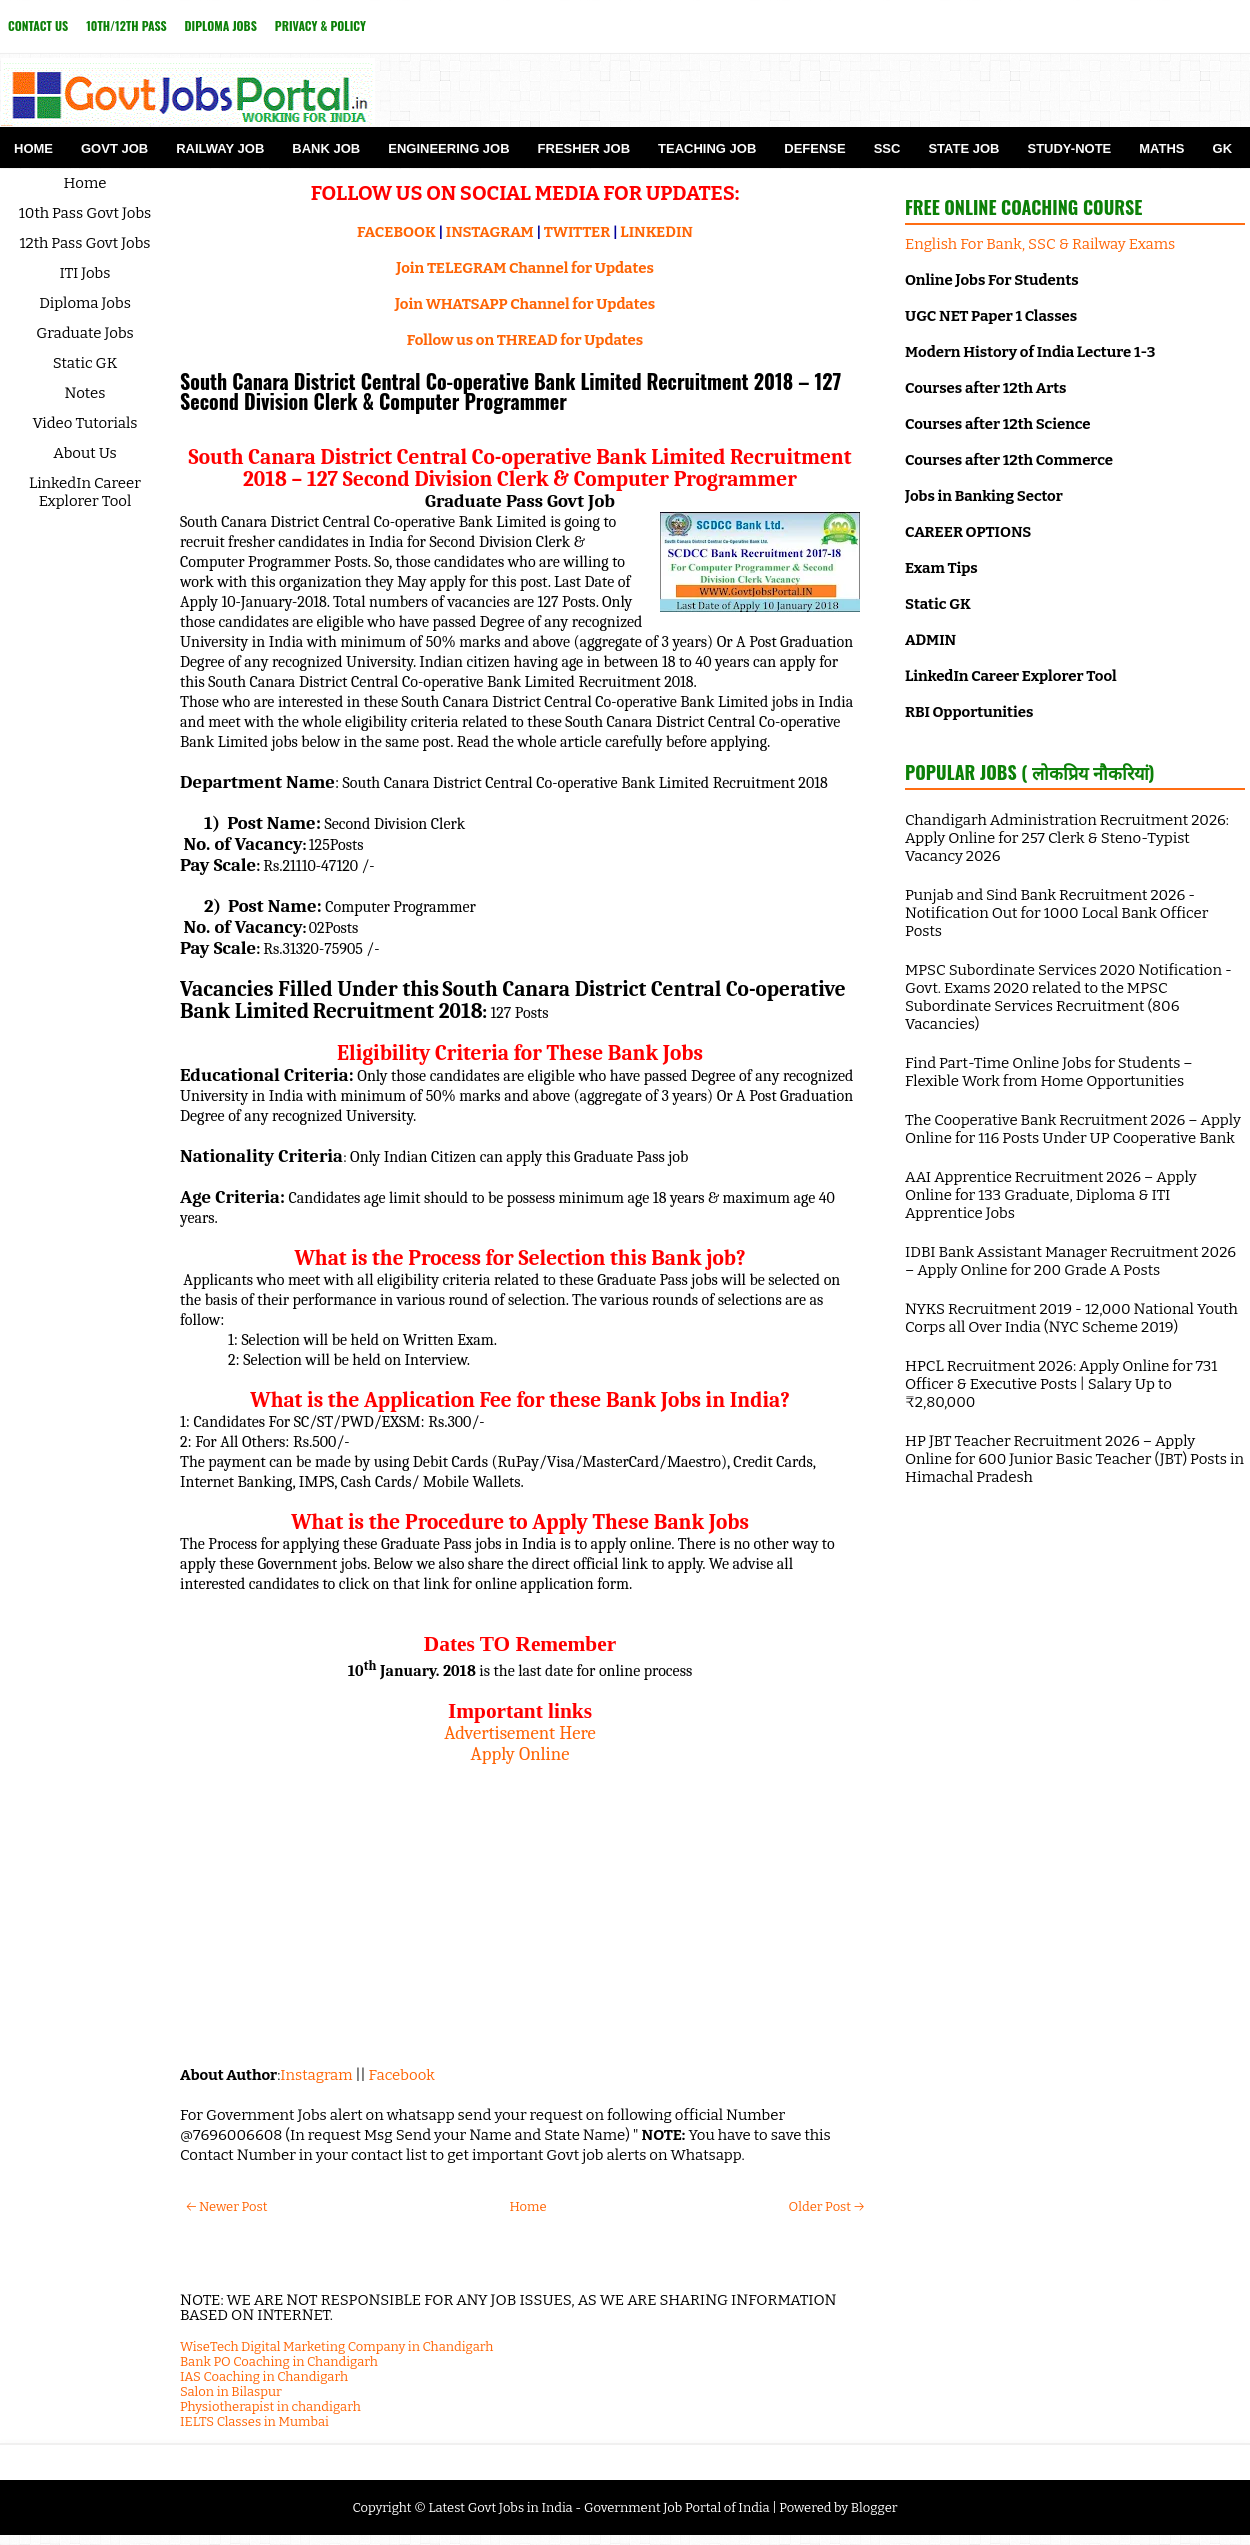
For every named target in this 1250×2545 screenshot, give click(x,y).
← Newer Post (226, 2206)
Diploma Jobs (221, 25)
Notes (85, 393)
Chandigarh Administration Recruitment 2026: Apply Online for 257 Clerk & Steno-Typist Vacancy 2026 (1067, 838)
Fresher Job (584, 148)
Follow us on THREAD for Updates (525, 340)
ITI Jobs (85, 273)
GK (1223, 148)
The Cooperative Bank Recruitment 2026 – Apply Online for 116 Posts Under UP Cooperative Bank (1073, 1129)
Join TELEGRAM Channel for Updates (525, 268)
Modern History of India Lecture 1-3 (1030, 352)
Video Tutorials (85, 423)
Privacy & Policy (320, 25)
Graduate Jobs (85, 333)
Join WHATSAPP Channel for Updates (525, 304)
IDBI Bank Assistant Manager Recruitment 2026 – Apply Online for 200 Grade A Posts (1070, 1261)
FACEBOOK (396, 232)
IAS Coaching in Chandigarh (264, 2376)
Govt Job (114, 148)
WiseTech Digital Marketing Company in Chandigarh (336, 2346)
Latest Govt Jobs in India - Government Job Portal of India (598, 2507)
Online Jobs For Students (992, 280)
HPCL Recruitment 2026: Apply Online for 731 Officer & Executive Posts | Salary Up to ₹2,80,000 (1061, 1384)
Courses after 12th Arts (985, 388)
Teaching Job (707, 148)
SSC (887, 148)
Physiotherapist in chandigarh (270, 2406)
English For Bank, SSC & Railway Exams (1040, 244)
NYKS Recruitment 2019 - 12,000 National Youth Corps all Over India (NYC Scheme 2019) (1071, 1318)
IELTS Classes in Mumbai (254, 2421)
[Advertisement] (520, 1905)
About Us (85, 453)
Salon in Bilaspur (231, 2391)
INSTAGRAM (490, 232)
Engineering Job (448, 148)
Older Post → (826, 2206)
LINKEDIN (656, 232)
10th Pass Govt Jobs (85, 213)
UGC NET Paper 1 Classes (991, 316)
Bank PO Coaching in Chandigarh (279, 2361)
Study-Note (1069, 148)
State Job (963, 148)
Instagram (316, 2075)
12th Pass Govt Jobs (84, 243)
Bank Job (326, 148)
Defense (814, 148)
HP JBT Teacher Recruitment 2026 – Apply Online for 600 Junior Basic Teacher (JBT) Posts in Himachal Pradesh (1074, 1459)
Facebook (402, 2075)
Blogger (874, 2507)
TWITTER (577, 232)
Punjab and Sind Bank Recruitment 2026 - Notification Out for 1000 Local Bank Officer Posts (1056, 913)
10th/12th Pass (126, 25)
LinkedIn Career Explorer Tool (85, 492)
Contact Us (38, 25)
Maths (1161, 148)
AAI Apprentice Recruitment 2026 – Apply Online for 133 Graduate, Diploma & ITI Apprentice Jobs (1051, 1195)
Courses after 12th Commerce (1009, 460)
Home (33, 148)
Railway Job (220, 148)
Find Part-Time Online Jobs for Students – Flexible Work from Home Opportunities (1049, 1072)
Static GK (85, 363)
